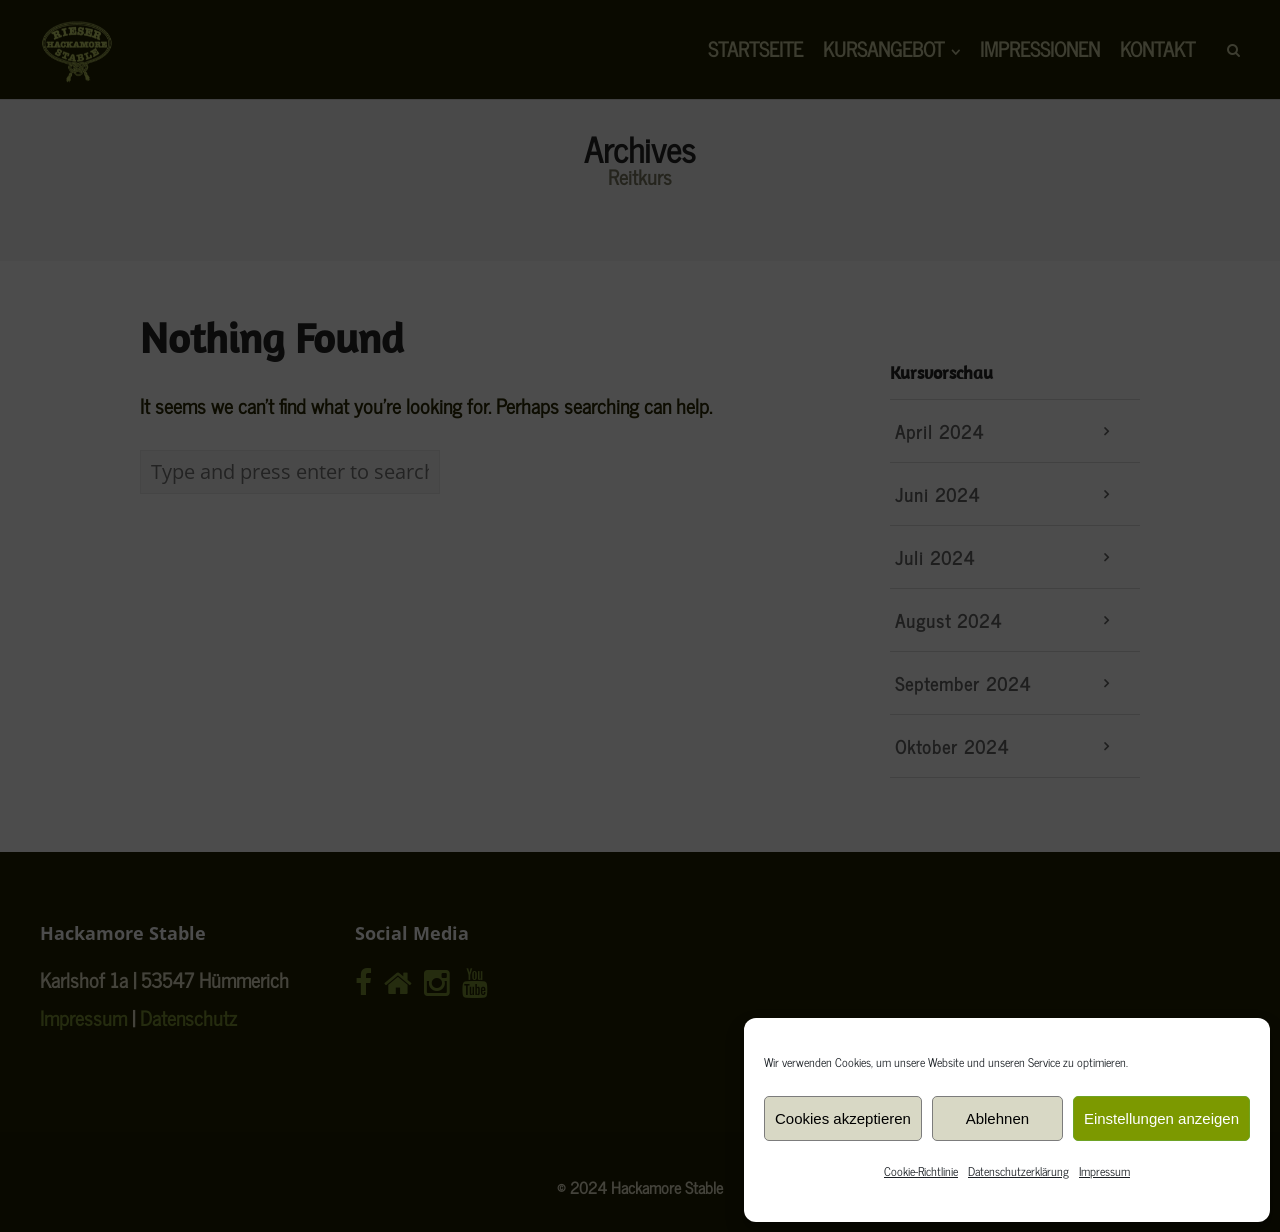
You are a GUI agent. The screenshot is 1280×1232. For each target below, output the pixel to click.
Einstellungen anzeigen (1161, 1118)
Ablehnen (997, 1118)
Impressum (1104, 1171)
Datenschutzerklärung (1018, 1171)
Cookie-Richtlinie (921, 1171)
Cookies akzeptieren (843, 1118)
